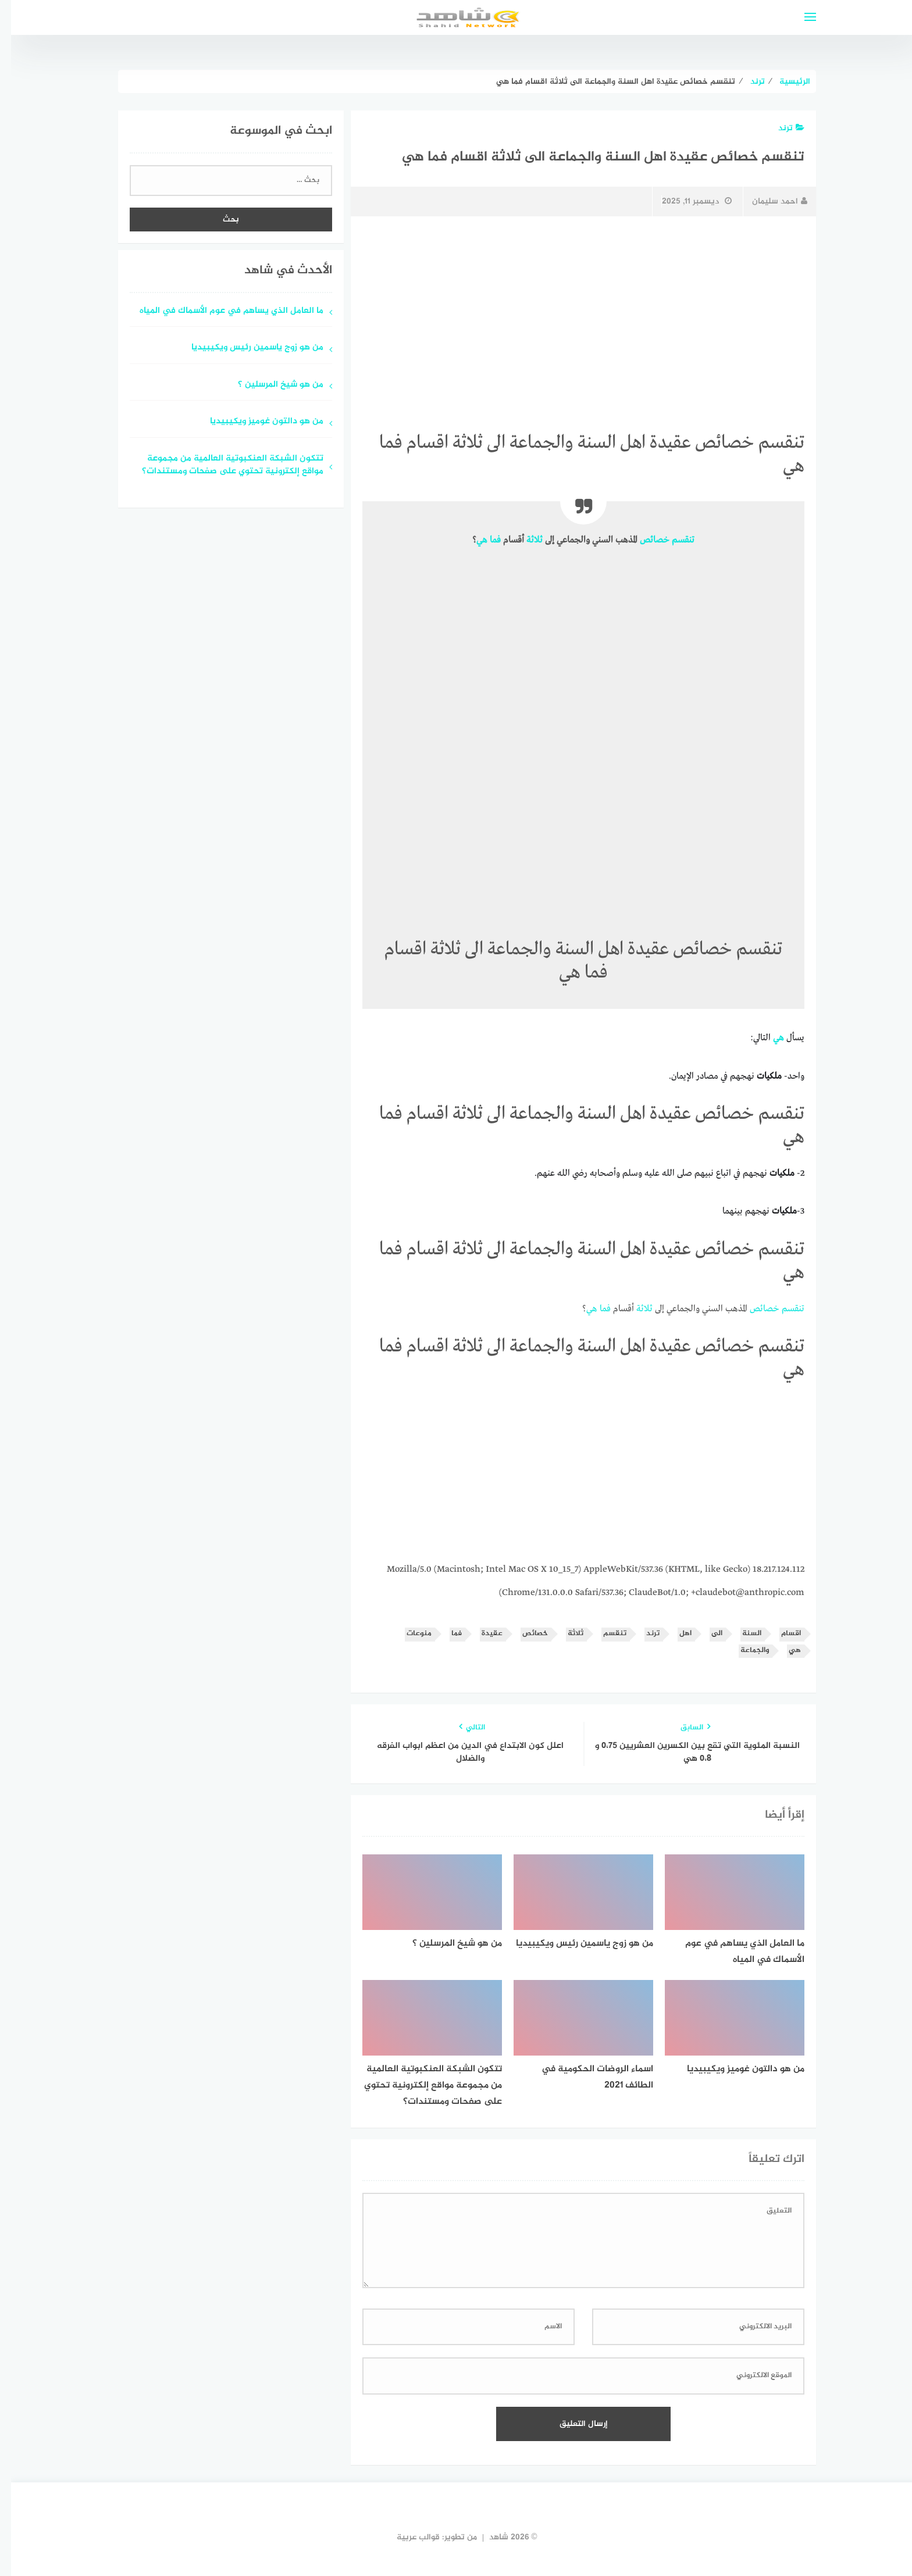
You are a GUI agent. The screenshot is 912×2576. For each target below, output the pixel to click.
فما (484, 540)
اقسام (780, 1634)
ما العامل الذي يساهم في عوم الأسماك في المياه (220, 311)
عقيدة (481, 1634)
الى (705, 1634)
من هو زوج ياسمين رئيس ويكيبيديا (246, 348)
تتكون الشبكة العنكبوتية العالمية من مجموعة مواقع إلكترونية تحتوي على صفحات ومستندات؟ (221, 465)
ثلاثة (523, 540)
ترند (780, 128)
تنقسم (672, 540)
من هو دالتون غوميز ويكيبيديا (255, 422)
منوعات (408, 1634)
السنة (740, 1634)
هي (470, 540)
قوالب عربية (407, 2537)
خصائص (643, 540)
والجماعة (743, 1650)
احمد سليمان (768, 201)
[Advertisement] (572, 312)
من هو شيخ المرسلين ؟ (269, 385)
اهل (674, 1634)
